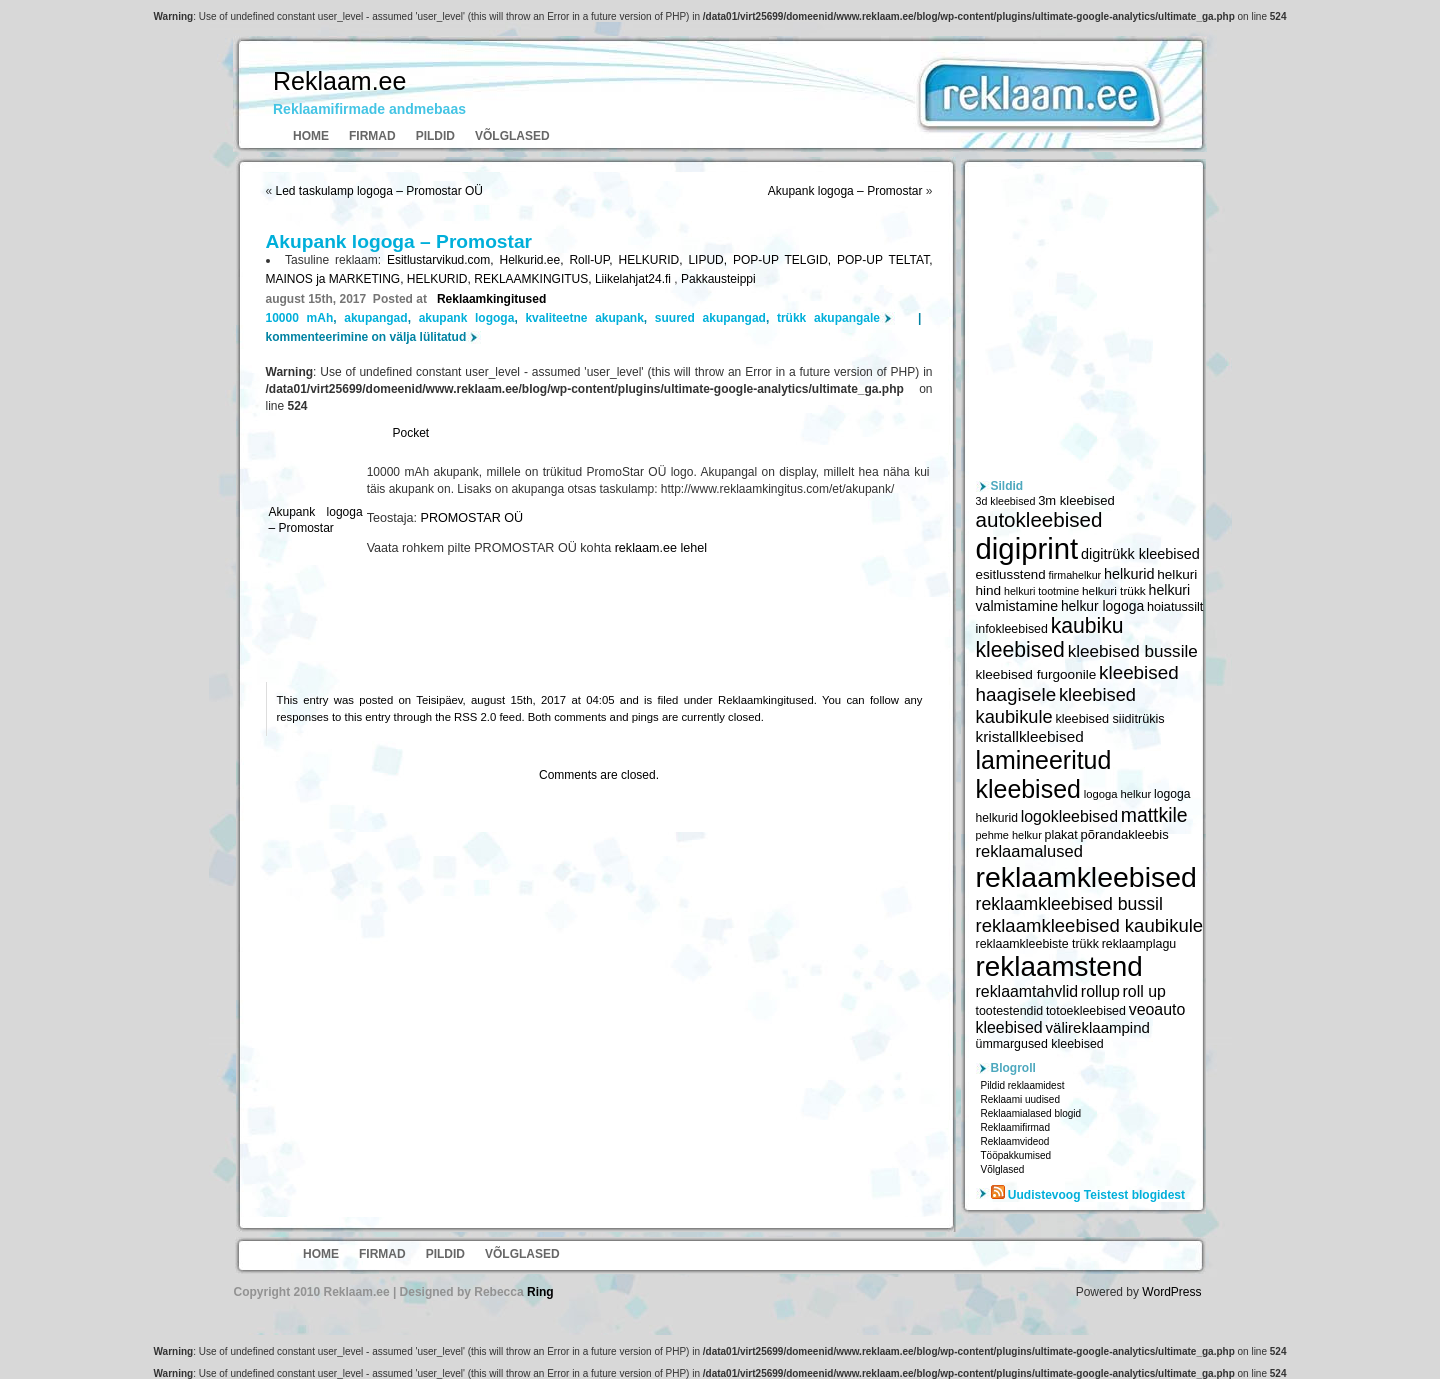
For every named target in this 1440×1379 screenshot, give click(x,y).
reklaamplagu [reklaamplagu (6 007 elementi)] (1139, 944)
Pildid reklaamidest (1023, 1085)
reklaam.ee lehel (661, 548)
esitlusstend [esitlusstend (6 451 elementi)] (1011, 574)
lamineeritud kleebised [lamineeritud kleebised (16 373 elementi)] (1044, 774)
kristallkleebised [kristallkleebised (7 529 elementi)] (1030, 736)
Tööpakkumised (1016, 1155)
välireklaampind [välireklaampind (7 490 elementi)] (1098, 1027)
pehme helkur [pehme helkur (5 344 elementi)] (1009, 835)
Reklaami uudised (1021, 1099)
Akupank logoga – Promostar (845, 191)
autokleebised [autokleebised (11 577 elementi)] (1039, 519)
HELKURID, (653, 260)
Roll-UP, (593, 260)
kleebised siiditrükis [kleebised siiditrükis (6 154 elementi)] (1109, 719)
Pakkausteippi (718, 279)
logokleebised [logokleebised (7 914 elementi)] (1069, 816)
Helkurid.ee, (535, 260)
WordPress (1171, 1292)
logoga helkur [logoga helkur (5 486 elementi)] (1118, 794)
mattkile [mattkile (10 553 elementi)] (1154, 815)
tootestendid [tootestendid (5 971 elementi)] (1010, 1011)
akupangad (375, 318)
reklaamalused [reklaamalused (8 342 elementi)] (1029, 851)
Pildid (435, 136)
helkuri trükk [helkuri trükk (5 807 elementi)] (1114, 591)
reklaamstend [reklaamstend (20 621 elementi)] (1059, 966)
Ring (540, 1292)
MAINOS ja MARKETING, (336, 279)
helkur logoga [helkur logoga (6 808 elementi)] (1102, 606)
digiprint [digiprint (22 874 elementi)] (1027, 548)
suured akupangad (710, 318)
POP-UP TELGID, (785, 260)
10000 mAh (300, 318)
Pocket (411, 433)
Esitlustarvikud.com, (443, 260)
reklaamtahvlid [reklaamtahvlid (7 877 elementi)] (1027, 991)
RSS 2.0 (475, 717)
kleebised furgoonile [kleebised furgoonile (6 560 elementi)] (1036, 674)
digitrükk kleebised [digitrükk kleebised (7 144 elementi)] (1140, 554)
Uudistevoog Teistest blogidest (1096, 1195)
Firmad (372, 136)
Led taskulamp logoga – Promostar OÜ (379, 191)
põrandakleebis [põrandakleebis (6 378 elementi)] (1124, 834)
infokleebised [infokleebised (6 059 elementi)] (1012, 629)
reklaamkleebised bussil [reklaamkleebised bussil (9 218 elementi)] (1069, 904)
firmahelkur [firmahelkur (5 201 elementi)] (1074, 575)
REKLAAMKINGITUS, (534, 279)
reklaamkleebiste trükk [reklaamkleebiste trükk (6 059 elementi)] (1037, 944)
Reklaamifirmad (1015, 1127)
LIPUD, (710, 260)
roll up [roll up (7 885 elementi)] (1144, 991)
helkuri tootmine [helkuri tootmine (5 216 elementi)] (1041, 591)
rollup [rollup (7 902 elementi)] (1100, 991)
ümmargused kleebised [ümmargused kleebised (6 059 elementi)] (1040, 1044)
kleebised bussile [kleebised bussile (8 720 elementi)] (1133, 651)
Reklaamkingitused (491, 299)
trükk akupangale (828, 318)
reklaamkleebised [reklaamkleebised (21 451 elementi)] (1086, 877)
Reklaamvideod (1015, 1141)
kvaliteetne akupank (584, 318)
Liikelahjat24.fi (634, 279)
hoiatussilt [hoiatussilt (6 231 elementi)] (1175, 607)
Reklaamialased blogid (1031, 1113)
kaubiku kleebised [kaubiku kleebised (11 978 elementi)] (1050, 637)
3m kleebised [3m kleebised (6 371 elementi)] (1076, 500)
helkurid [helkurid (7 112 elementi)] (1129, 574)
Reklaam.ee (339, 81)
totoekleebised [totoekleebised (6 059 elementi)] (1086, 1011)
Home (311, 136)
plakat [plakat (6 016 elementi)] (1061, 835)
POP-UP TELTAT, (884, 260)
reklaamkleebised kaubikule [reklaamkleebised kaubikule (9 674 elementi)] (1090, 925)
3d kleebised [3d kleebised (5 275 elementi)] (1006, 501)
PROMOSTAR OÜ (472, 518)
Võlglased (512, 136)
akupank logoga (467, 318)
